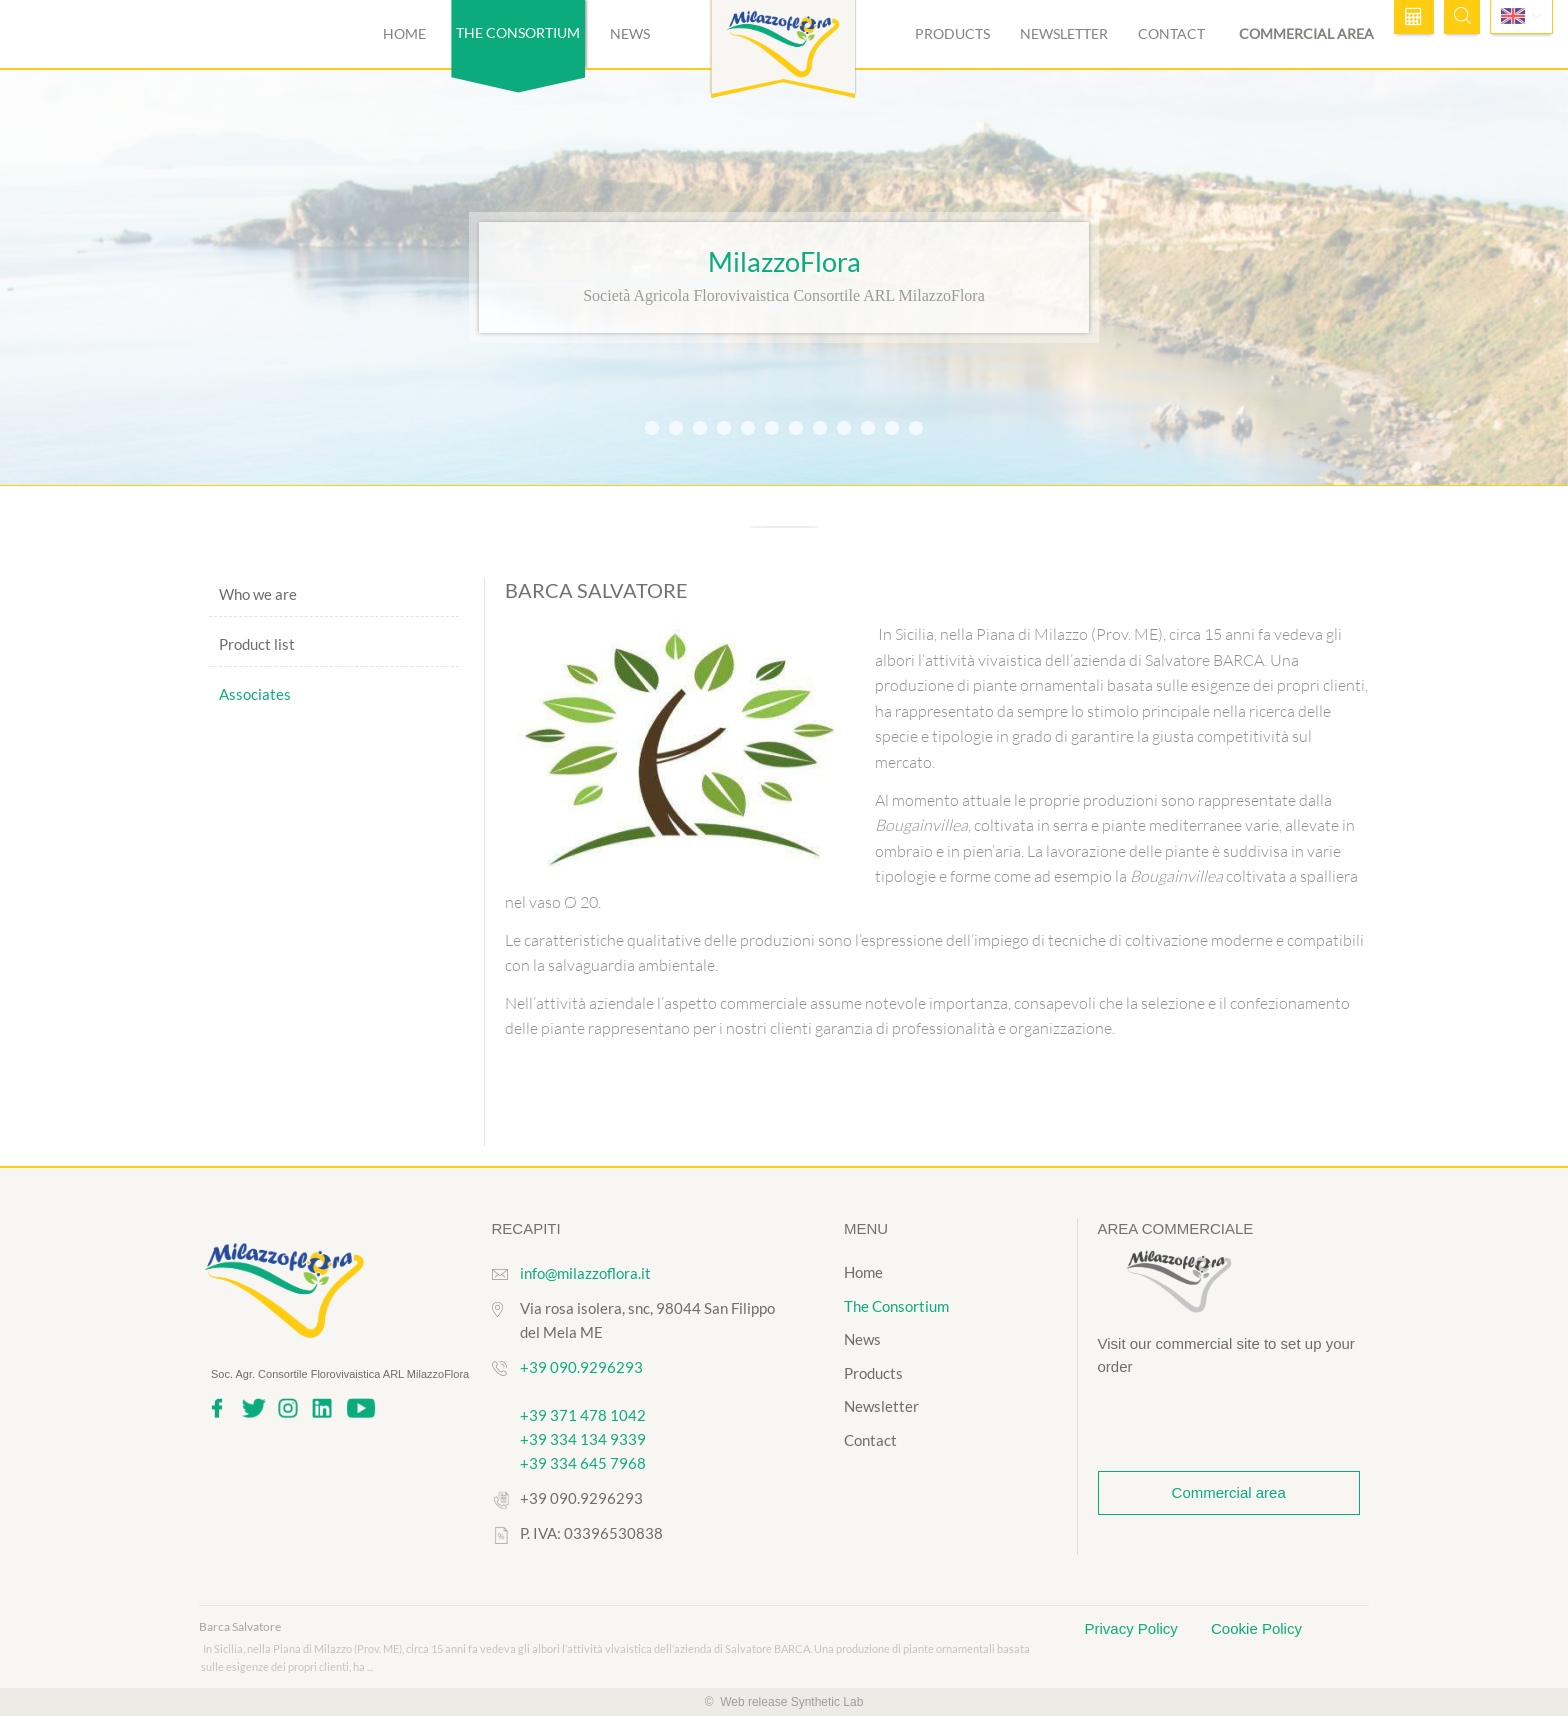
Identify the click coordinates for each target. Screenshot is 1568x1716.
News (630, 33)
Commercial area (1306, 33)
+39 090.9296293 (581, 1367)
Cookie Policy (1256, 1628)
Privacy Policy (1134, 1628)
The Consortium (896, 1306)
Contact (1171, 33)
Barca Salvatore (240, 1626)
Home (404, 33)
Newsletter (1064, 33)
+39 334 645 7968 (583, 1463)
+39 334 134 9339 (583, 1439)
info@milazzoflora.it (585, 1273)
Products (952, 33)
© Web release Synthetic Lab (784, 1702)
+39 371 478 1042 (583, 1415)
